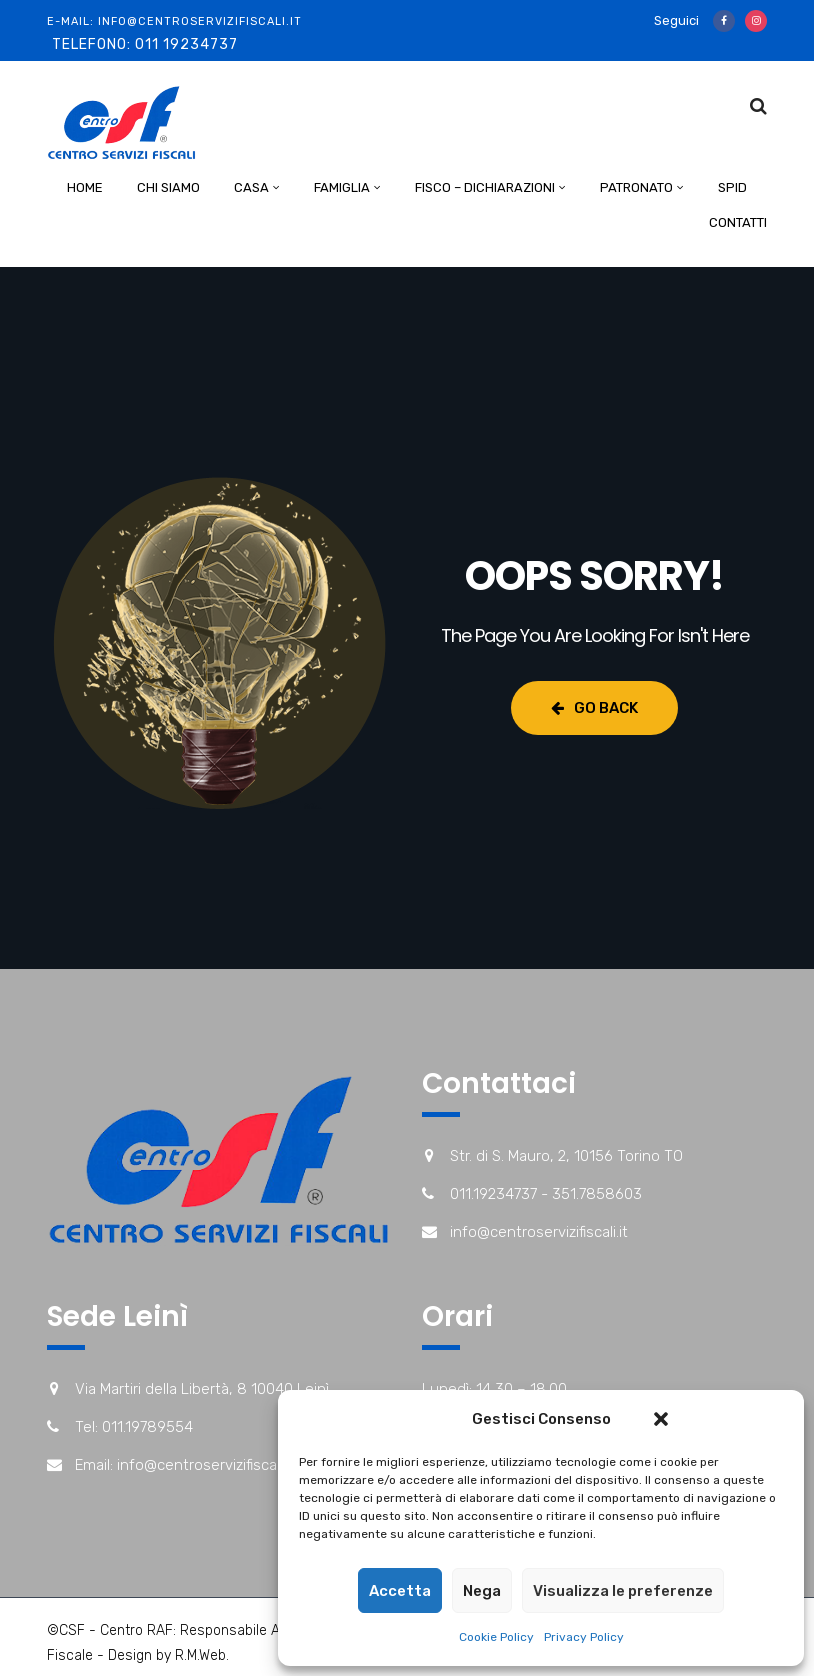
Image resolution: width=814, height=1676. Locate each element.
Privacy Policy (584, 1637)
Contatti (738, 222)
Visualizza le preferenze (623, 1591)
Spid (732, 187)
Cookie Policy (496, 1637)
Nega (482, 1591)
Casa (251, 187)
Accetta (400, 1591)
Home (85, 187)
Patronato (636, 187)
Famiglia (342, 187)
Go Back (594, 708)
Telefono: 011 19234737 (145, 44)
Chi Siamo (168, 187)
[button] (661, 1419)
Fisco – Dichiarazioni (485, 187)
